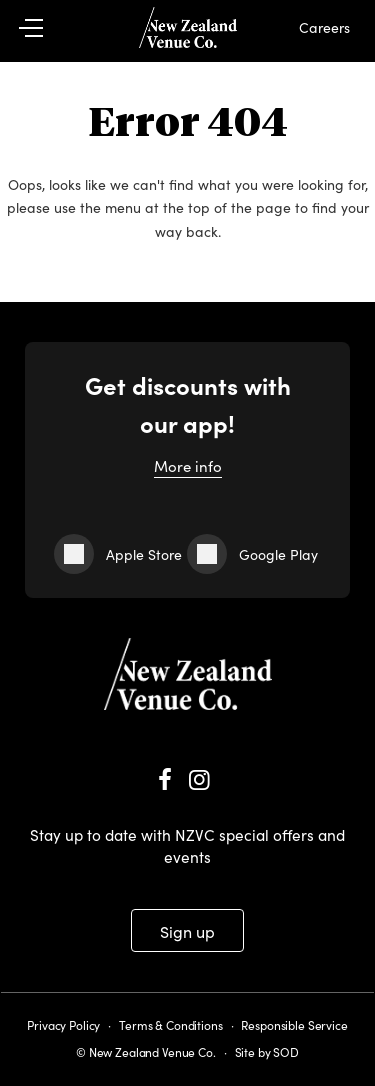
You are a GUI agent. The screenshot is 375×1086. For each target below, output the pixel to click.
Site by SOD (267, 1051)
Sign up (187, 931)
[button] (42, 28)
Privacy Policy (63, 1024)
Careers (324, 27)
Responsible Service (294, 1024)
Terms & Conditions (170, 1024)
